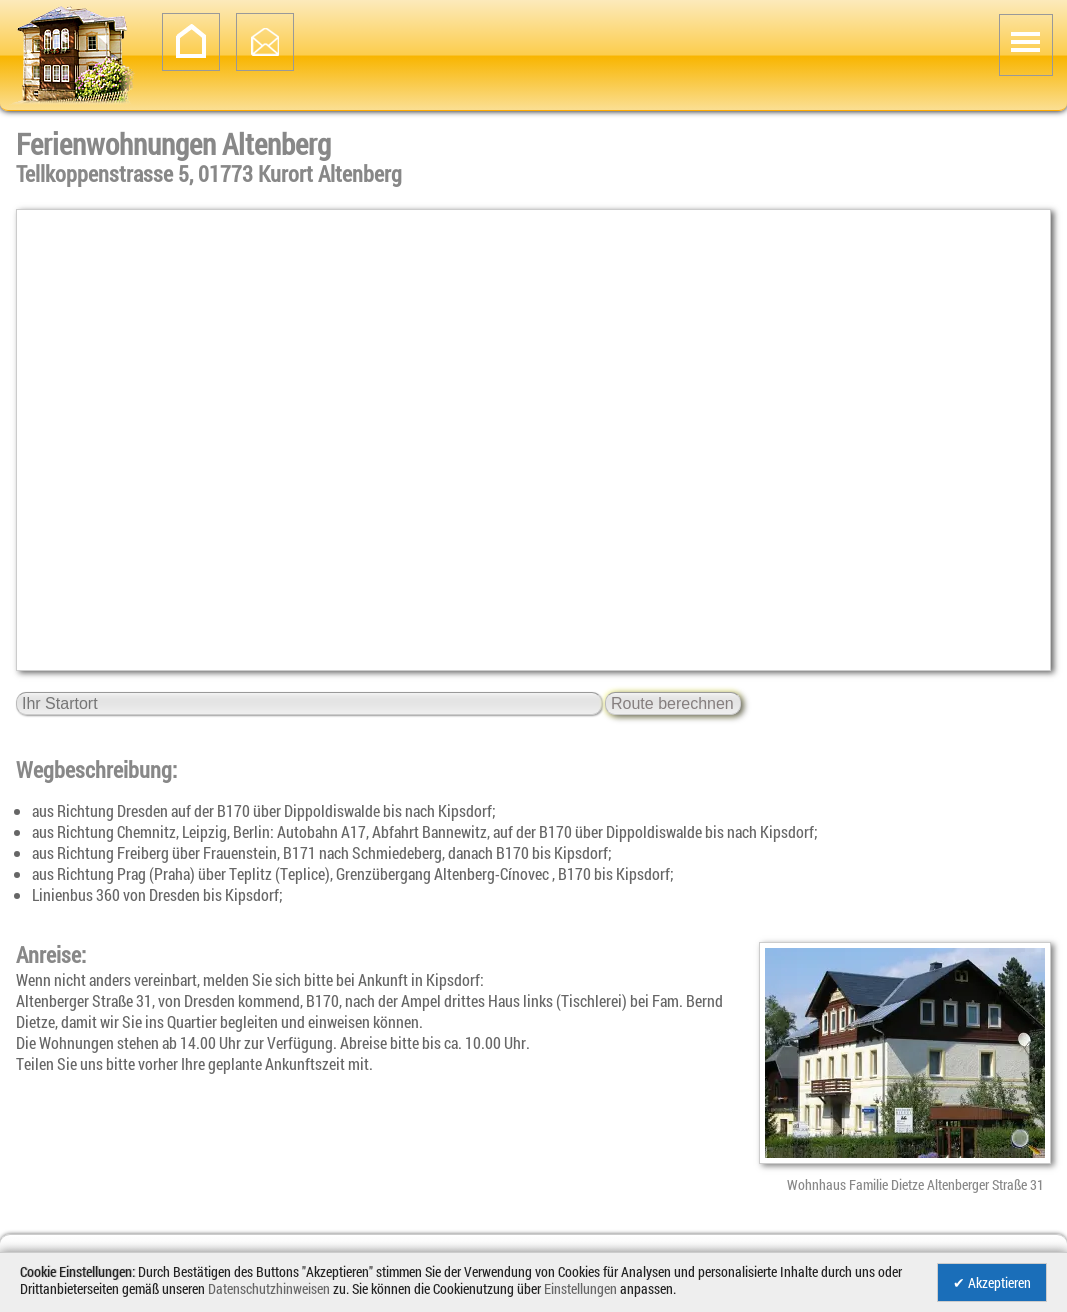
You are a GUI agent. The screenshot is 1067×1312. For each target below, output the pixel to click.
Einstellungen (580, 1288)
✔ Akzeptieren (992, 1282)
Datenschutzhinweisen (269, 1288)
